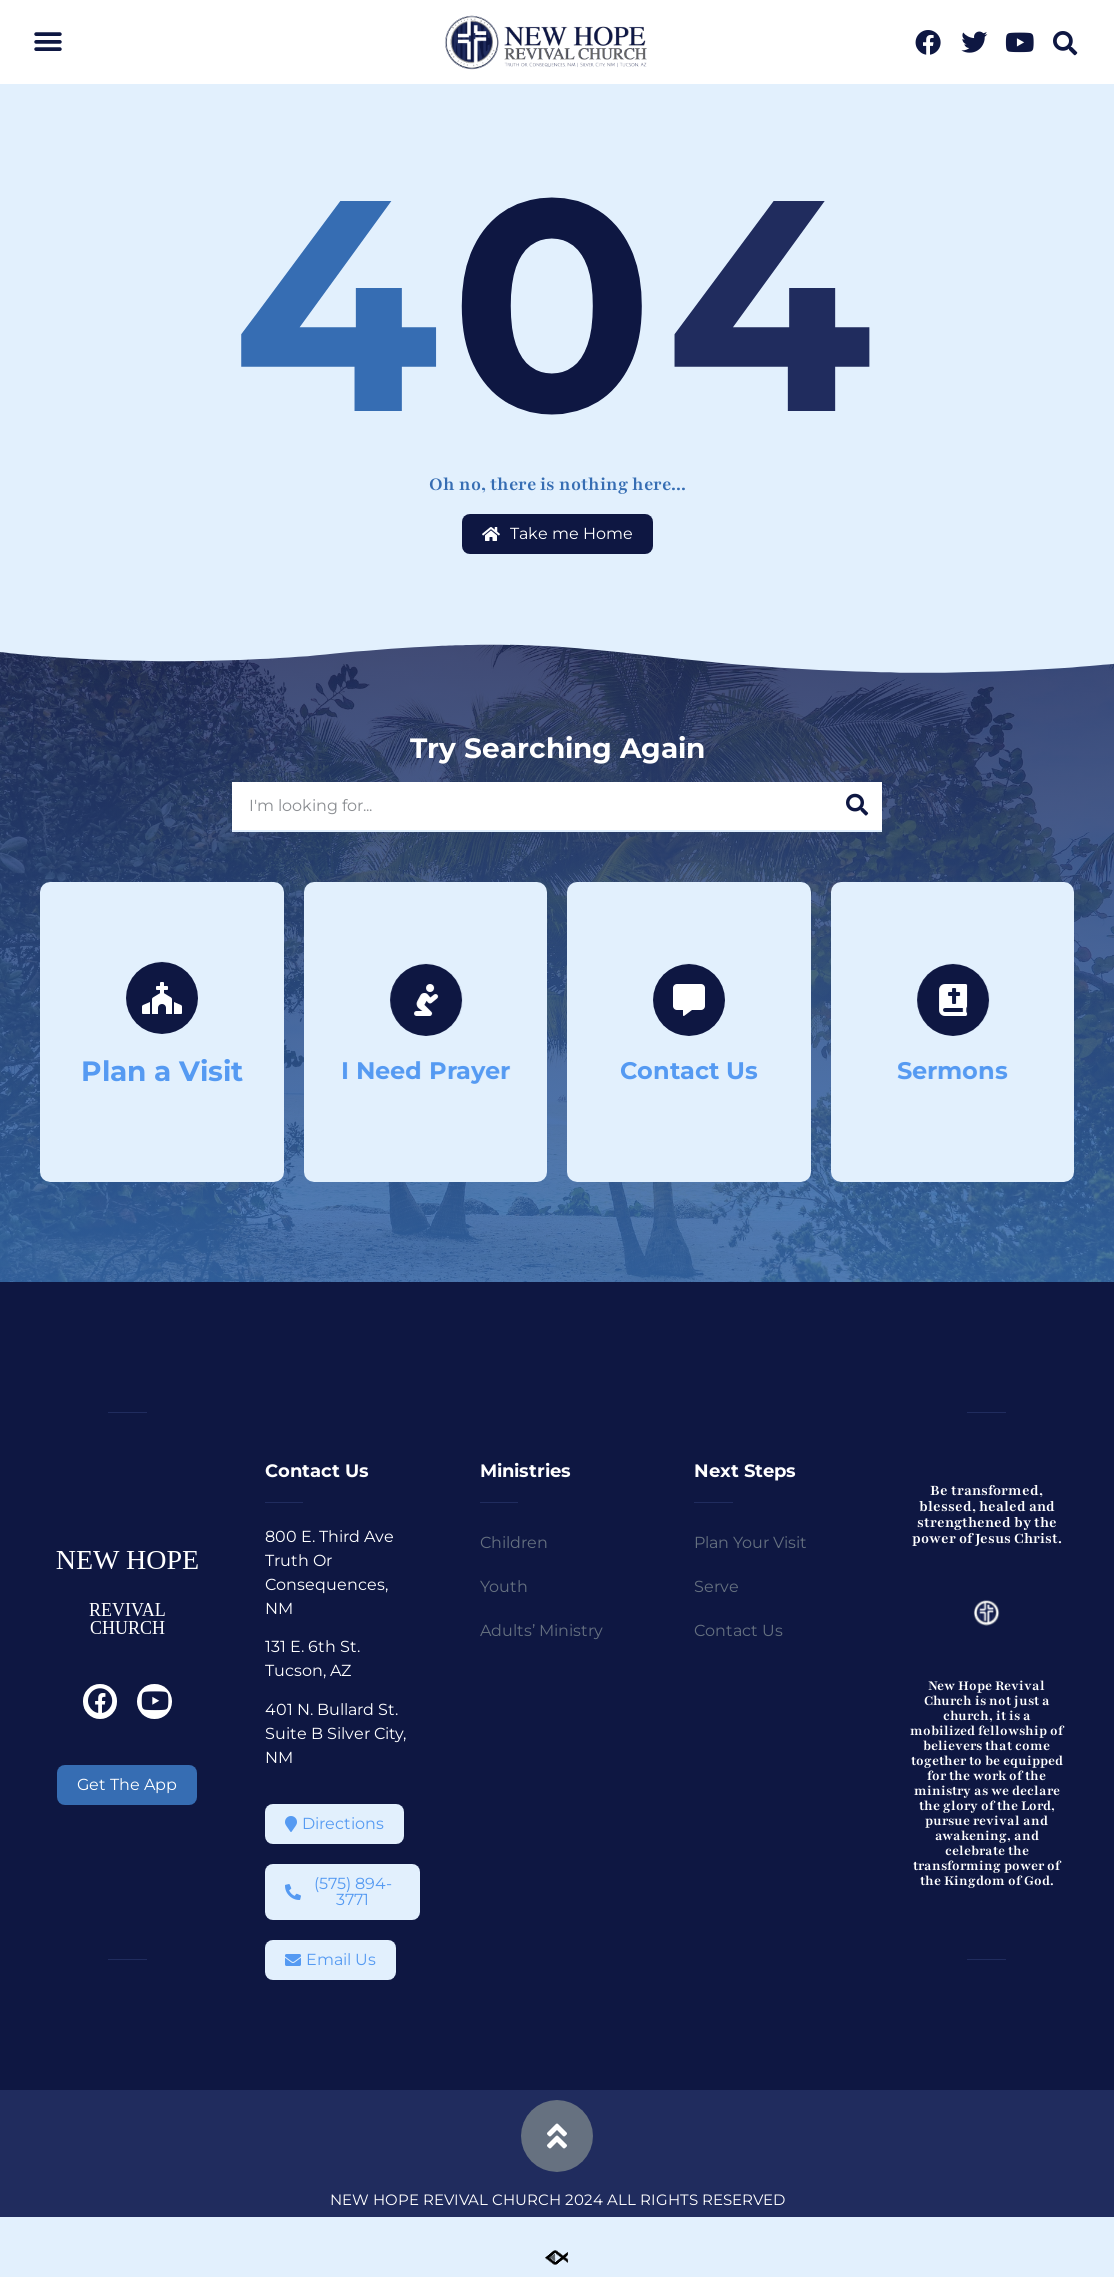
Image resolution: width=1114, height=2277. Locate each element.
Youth (504, 1586)
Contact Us (738, 1630)
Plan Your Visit (750, 1542)
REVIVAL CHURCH (127, 1619)
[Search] (857, 806)
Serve (716, 1586)
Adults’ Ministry (541, 1630)
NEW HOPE (127, 1559)
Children (514, 1542)
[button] (47, 42)
